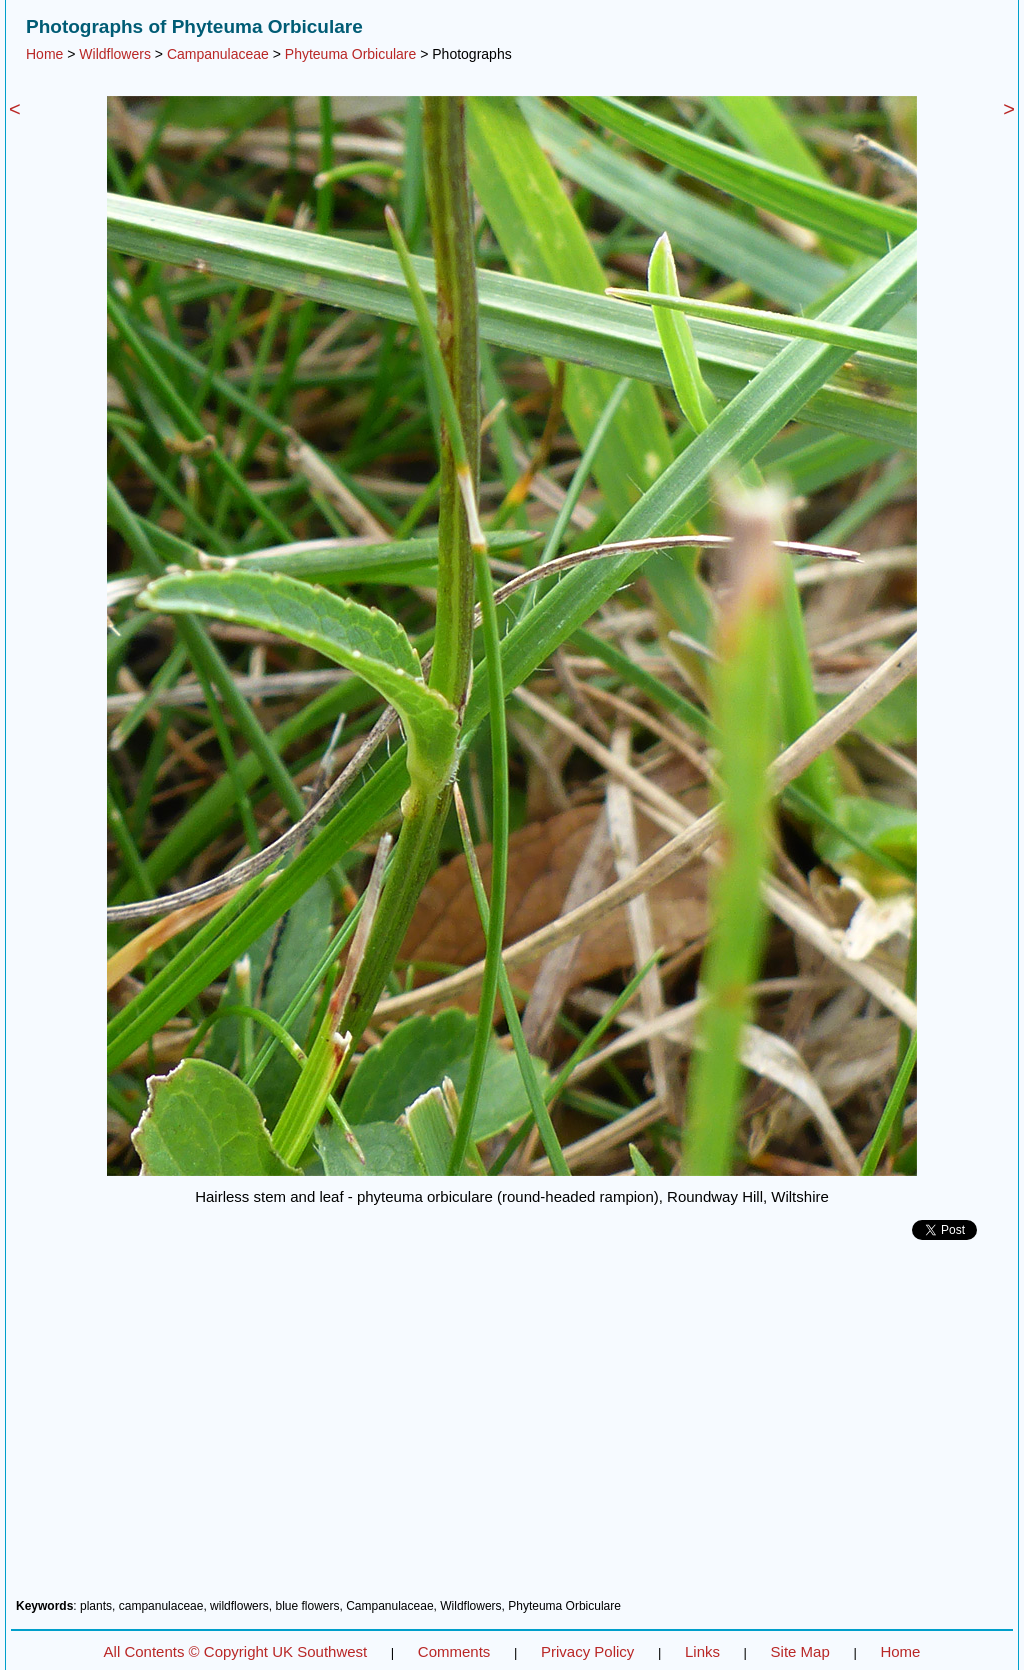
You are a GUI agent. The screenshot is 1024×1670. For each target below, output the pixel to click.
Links (702, 1651)
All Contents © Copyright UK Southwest (236, 1651)
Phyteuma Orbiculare (351, 54)
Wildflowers (115, 54)
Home (44, 54)
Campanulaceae (218, 54)
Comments (454, 1651)
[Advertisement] (512, 1427)
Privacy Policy (587, 1651)
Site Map (800, 1651)
